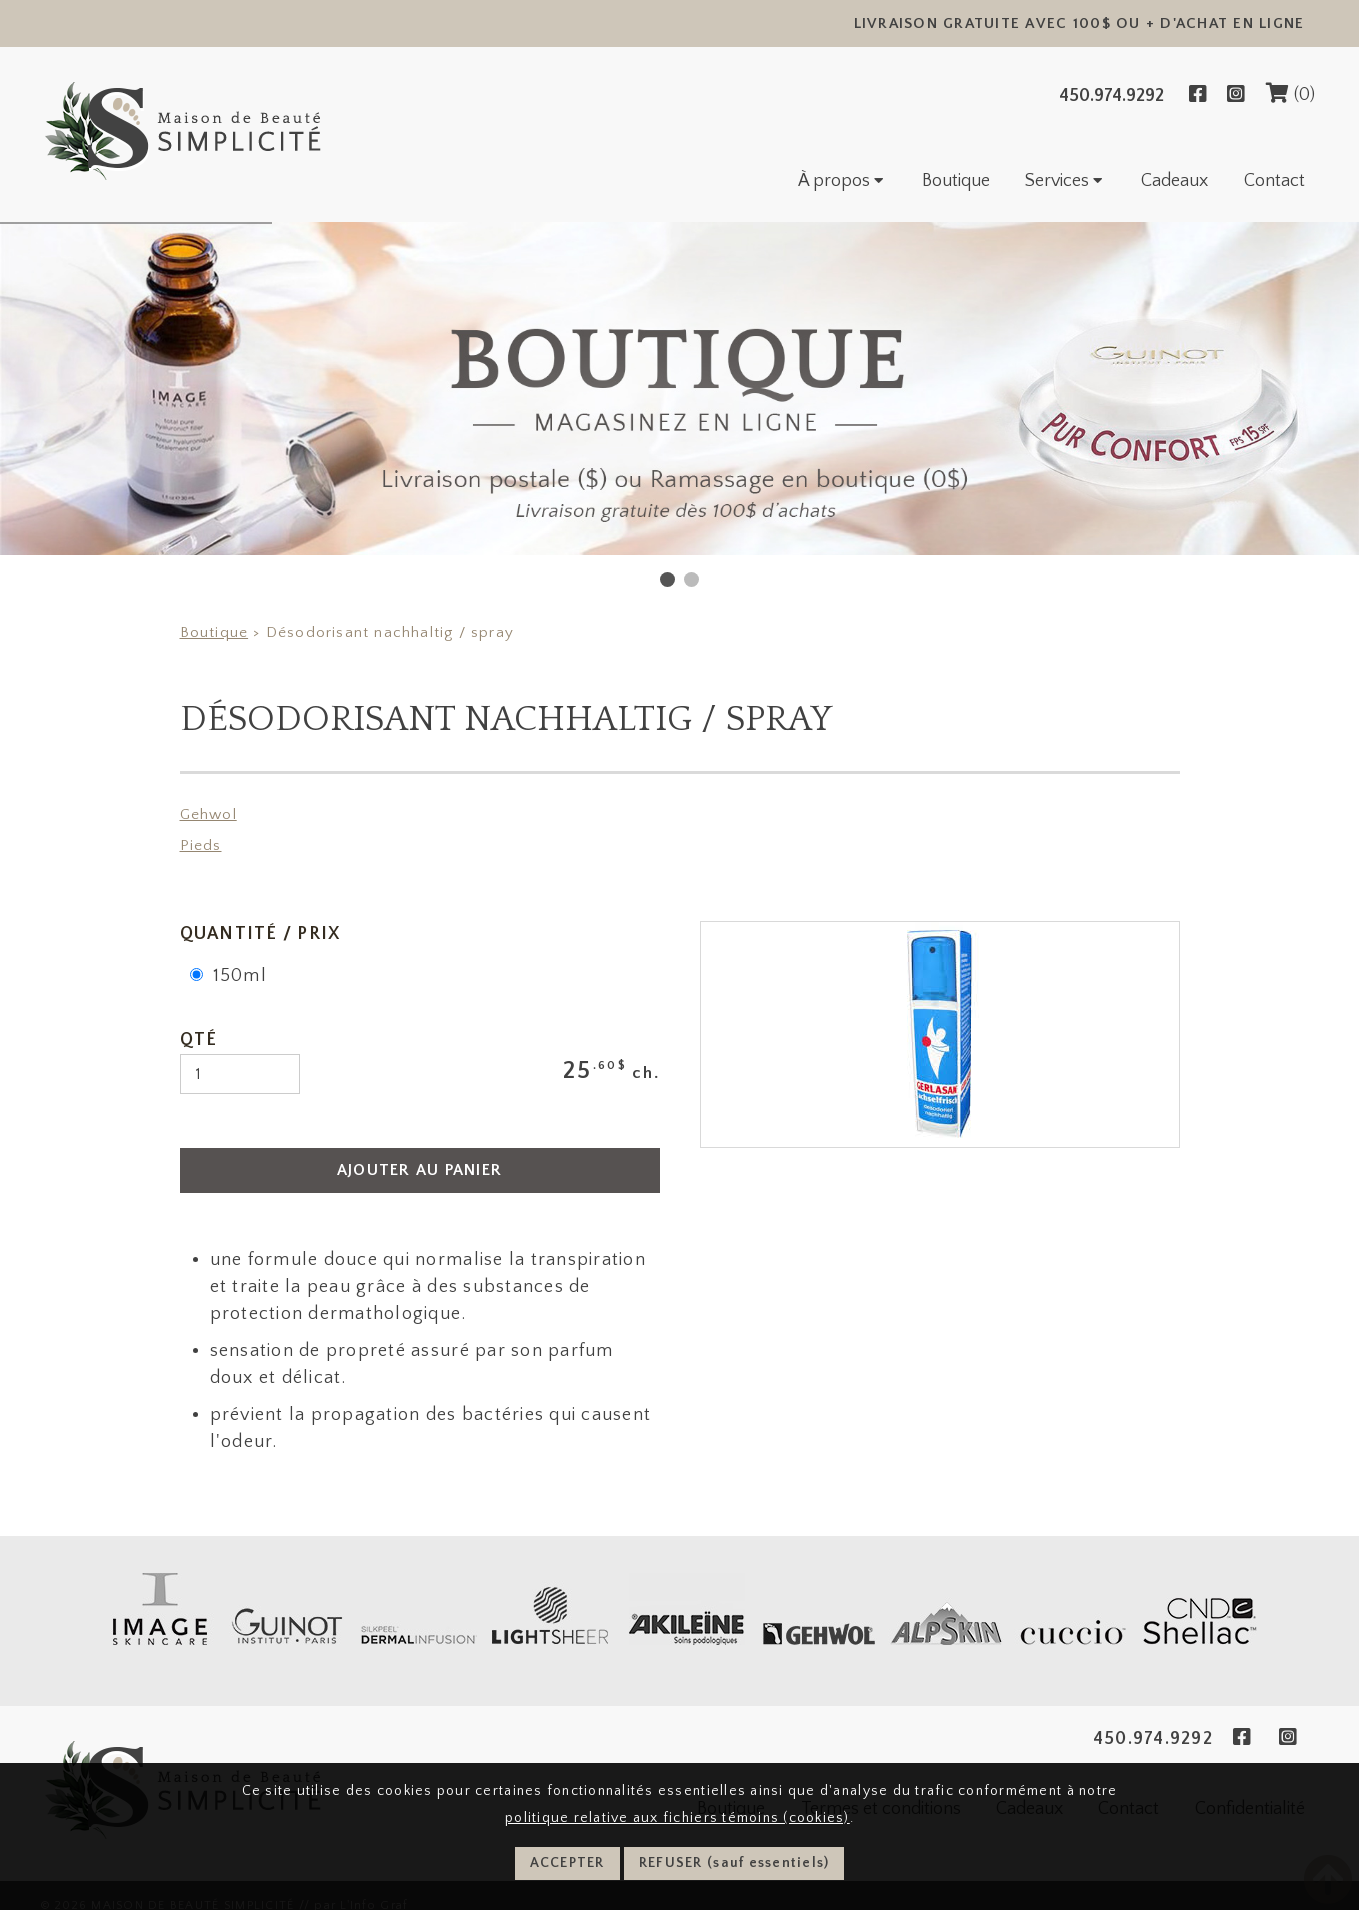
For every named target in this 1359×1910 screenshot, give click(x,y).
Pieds (201, 845)
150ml (228, 976)
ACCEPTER (567, 1863)
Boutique (956, 181)
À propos (842, 181)
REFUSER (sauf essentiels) (734, 1863)
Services (1065, 181)
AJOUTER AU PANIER (419, 1170)
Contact (1274, 181)
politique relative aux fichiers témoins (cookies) (677, 1818)
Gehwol (208, 814)
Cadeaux (1174, 181)
